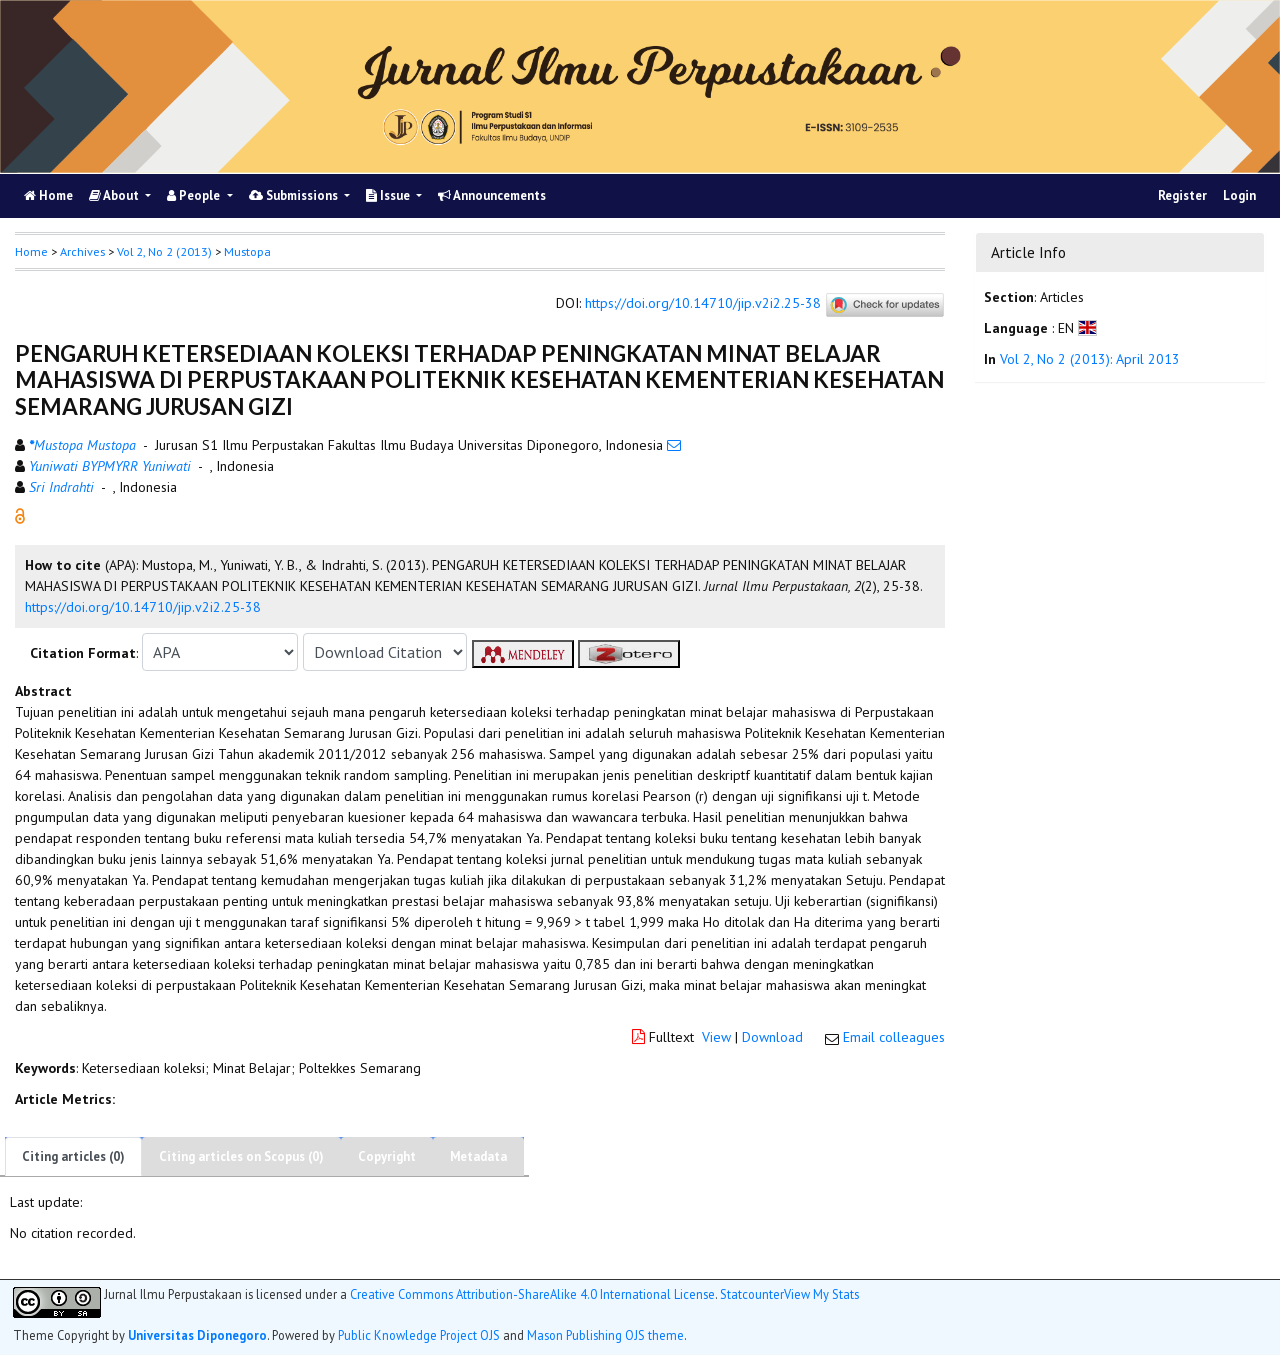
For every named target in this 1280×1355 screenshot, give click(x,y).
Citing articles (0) (73, 1156)
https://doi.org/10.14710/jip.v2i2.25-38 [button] (143, 607)
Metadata (478, 1156)
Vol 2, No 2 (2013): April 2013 (1090, 359)
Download (772, 1037)
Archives (82, 251)
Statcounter (752, 1294)
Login (1239, 195)
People (195, 195)
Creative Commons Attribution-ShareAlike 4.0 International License (532, 1294)
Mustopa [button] (247, 251)
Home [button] (31, 251)
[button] (20, 515)
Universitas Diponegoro (197, 1335)
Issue (389, 195)
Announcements (492, 195)
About (115, 195)
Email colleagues (894, 1037)
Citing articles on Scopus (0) (241, 1156)
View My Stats (821, 1294)
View (716, 1037)
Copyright (387, 1156)
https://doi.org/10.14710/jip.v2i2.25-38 (703, 304)
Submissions (295, 195)
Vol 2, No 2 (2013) (164, 251)
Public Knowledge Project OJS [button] (419, 1335)
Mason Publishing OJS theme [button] (605, 1335)
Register (1182, 195)
